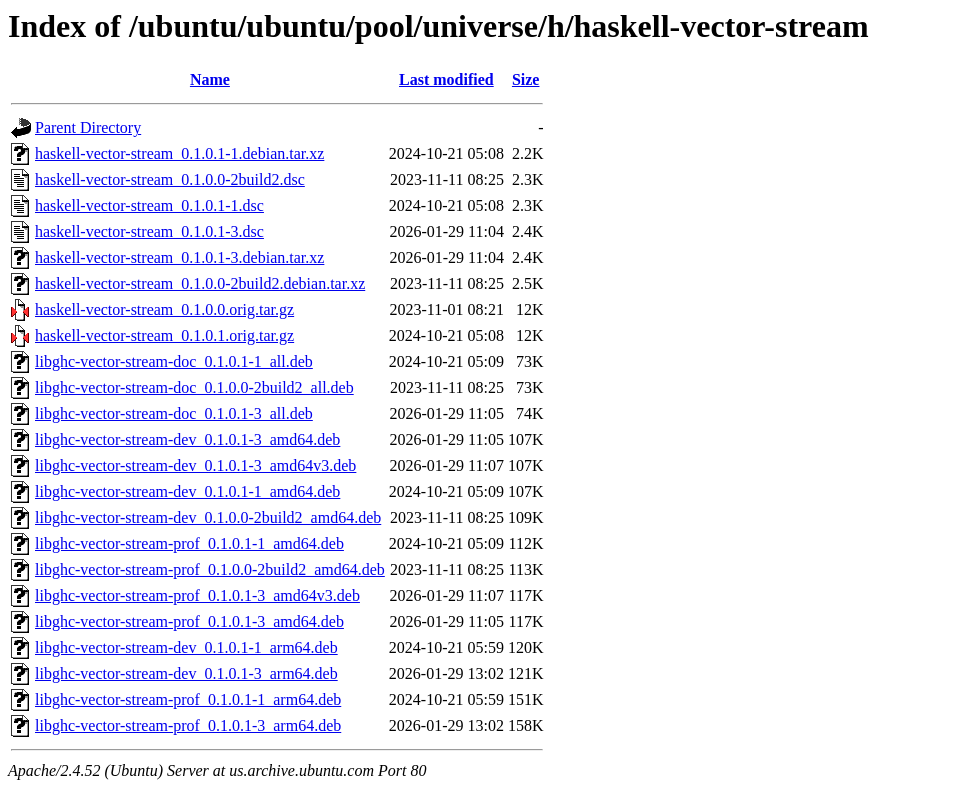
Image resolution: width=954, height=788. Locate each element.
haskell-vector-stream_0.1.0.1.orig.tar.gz (164, 335)
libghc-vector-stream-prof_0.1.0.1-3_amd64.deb (189, 621)
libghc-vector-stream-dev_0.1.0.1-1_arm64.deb (186, 647)
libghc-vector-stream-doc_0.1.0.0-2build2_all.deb (194, 387)
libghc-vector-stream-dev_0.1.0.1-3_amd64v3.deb (195, 465)
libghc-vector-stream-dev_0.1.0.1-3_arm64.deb (186, 673)
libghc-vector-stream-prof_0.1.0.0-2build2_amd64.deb (210, 569)
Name (210, 79)
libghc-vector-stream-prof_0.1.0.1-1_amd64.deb (189, 543)
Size (526, 79)
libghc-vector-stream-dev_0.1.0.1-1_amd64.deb (187, 491)
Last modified (446, 79)
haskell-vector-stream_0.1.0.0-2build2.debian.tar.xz (200, 283)
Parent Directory (88, 127)
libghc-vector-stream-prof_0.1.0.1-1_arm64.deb (188, 699)
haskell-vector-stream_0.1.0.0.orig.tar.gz (164, 309)
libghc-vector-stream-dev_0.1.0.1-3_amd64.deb (187, 439)
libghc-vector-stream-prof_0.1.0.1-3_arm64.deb (188, 725)
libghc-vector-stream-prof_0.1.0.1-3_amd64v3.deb (197, 595)
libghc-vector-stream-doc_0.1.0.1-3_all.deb (174, 413)
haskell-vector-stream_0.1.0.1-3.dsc (149, 231)
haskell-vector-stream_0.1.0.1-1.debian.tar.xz (179, 153)
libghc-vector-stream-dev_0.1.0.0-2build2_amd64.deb (208, 517)
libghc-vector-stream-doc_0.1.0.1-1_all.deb (174, 361)
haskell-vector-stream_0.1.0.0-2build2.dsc (170, 179)
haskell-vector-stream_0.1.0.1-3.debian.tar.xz (179, 257)
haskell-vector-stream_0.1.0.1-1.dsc (149, 205)
